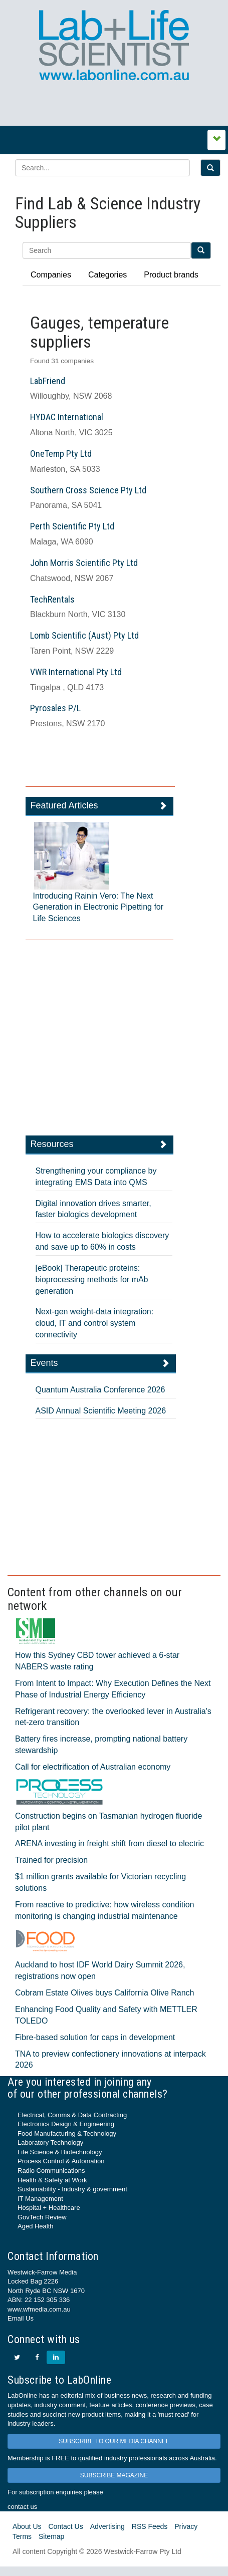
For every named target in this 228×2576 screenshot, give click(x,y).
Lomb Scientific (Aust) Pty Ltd (84, 635)
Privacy (185, 2526)
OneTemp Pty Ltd (61, 453)
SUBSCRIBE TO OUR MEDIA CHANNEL (114, 2441)
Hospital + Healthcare (49, 2207)
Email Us (21, 2318)
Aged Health (36, 2226)
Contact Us (65, 2526)
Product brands (171, 274)
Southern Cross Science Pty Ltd (88, 490)
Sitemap (51, 2536)
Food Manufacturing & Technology (67, 2133)
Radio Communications (51, 2170)
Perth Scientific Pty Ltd (72, 526)
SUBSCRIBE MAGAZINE (114, 2475)
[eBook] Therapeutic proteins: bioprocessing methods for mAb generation (92, 1279)
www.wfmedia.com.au (39, 2309)
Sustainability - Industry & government (72, 2189)
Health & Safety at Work (52, 2180)
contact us (22, 2506)
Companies (51, 274)
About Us (27, 2526)
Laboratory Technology (50, 2142)
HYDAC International (66, 417)
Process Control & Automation (61, 2161)
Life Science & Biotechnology (60, 2152)
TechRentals (52, 599)
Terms (22, 2536)
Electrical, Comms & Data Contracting (72, 2115)
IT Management (40, 2198)
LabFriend (47, 381)
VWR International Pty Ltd (76, 672)
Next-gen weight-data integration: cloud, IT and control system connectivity (95, 1323)
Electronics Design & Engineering (66, 2124)
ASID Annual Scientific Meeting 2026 (101, 1410)
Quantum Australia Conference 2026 (100, 1389)
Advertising (107, 2526)
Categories (107, 274)
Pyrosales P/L (55, 708)
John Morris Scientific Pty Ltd (84, 562)
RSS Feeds (150, 2526)
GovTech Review (42, 2217)
